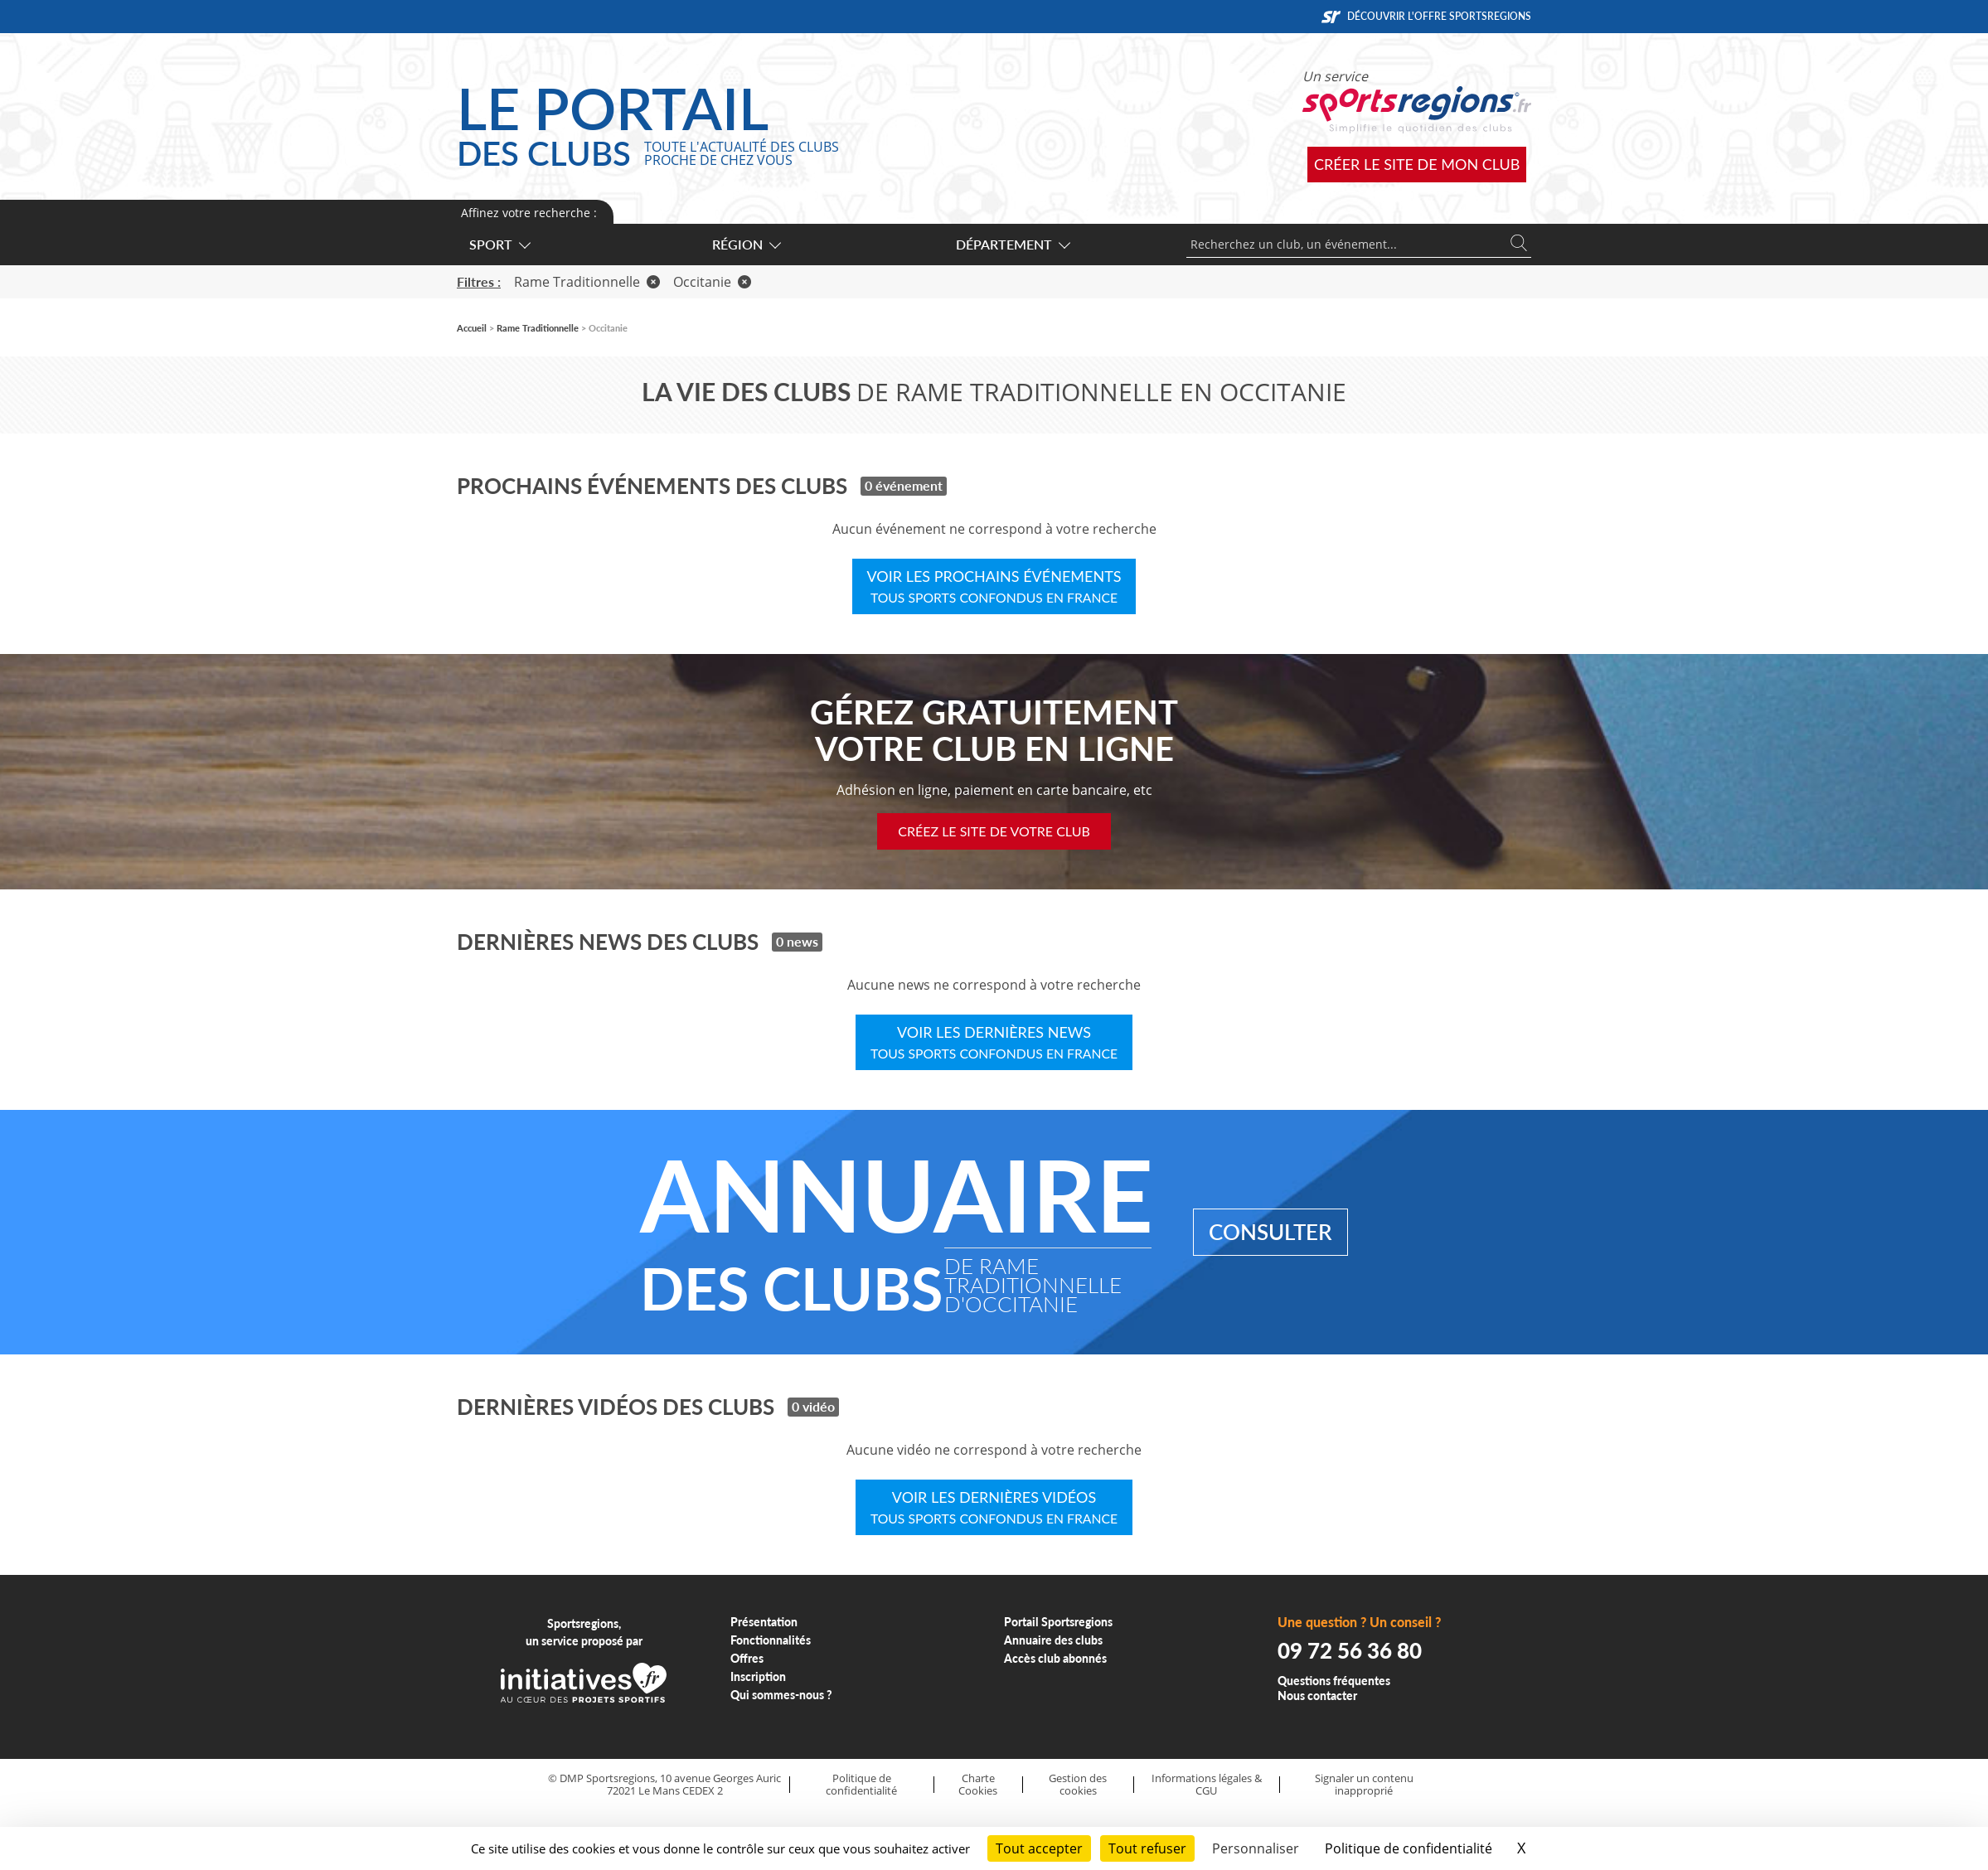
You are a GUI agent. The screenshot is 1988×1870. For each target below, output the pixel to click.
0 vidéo (813, 1406)
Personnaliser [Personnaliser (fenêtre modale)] (1255, 1848)
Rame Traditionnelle (587, 282)
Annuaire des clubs (1053, 1640)
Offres (747, 1658)
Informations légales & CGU (1207, 1784)
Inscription (758, 1676)
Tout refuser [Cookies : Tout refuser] (1147, 1848)
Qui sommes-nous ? (781, 1695)
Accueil (472, 327)
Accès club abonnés (1055, 1658)
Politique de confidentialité (861, 1784)
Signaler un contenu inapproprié (1364, 1784)
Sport (499, 244)
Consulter (1270, 1231)
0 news (797, 941)
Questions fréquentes (1334, 1681)
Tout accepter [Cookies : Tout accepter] (1039, 1848)
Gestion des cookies (1078, 1784)
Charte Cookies (977, 1784)
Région (745, 244)
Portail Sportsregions (1058, 1622)
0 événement (904, 485)
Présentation (764, 1622)
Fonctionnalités (770, 1640)
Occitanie (712, 282)
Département (1012, 244)
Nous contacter (1317, 1695)
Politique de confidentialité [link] (1408, 1848)
